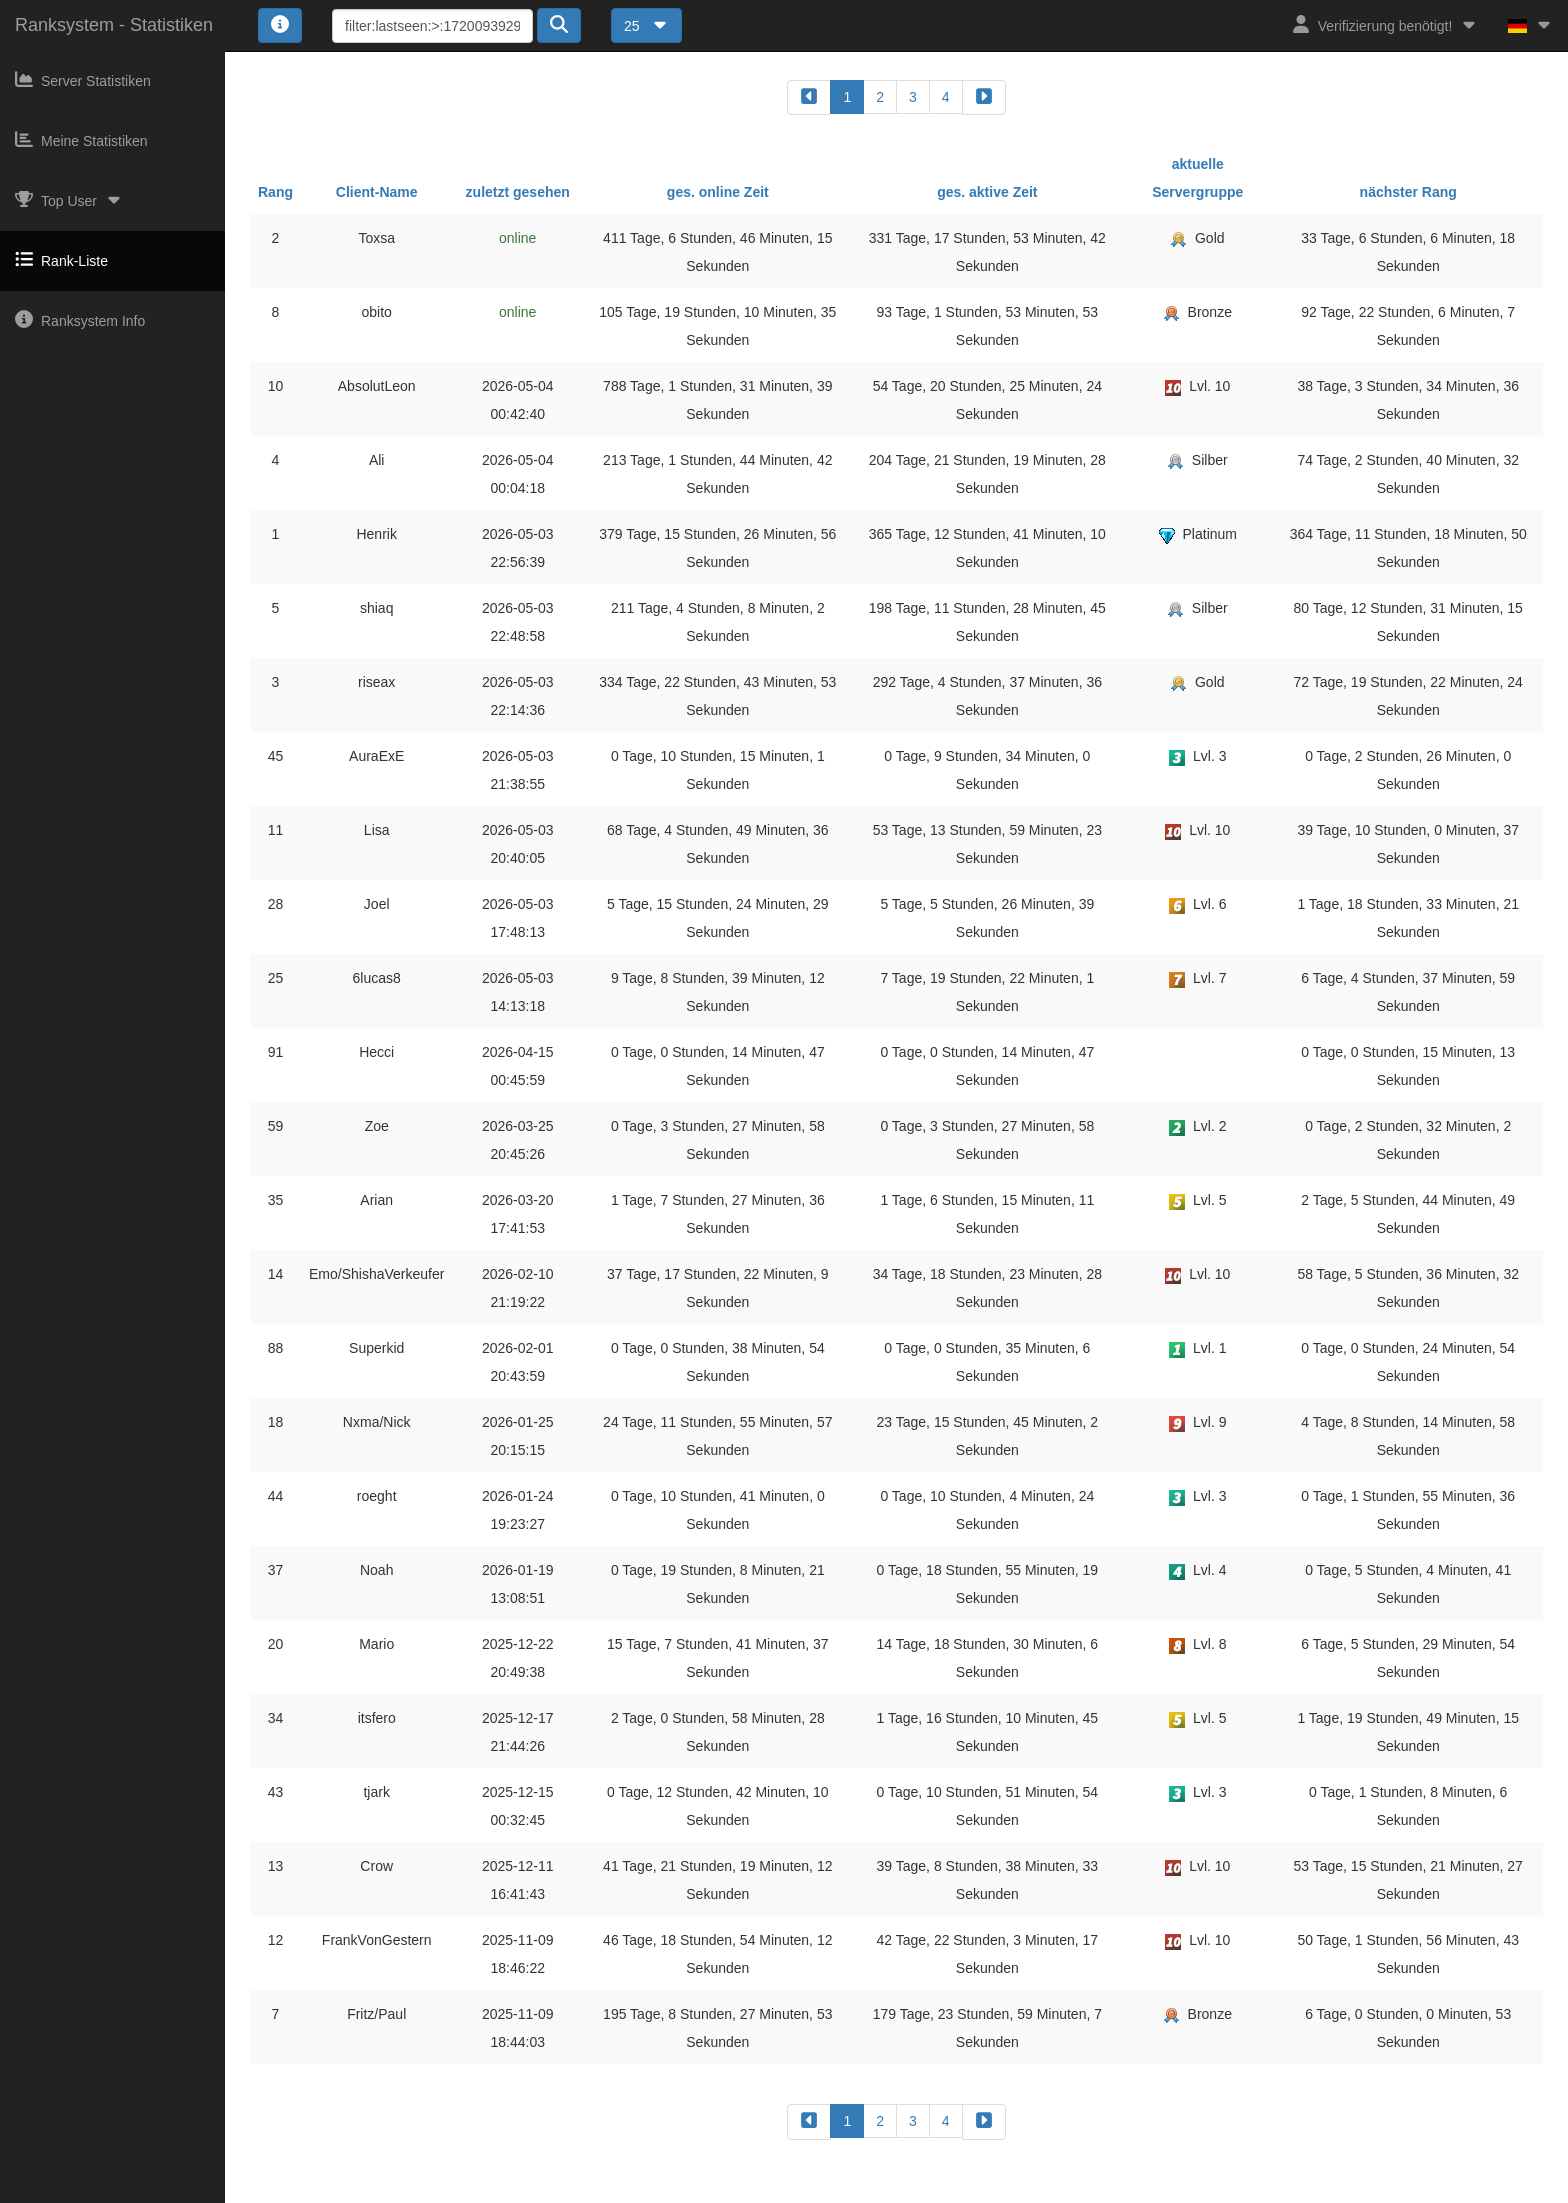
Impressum (712, 2189)
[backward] (809, 97)
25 (646, 26)
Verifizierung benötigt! (1385, 24)
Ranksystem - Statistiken (114, 25)
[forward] (984, 97)
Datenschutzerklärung (823, 2189)
